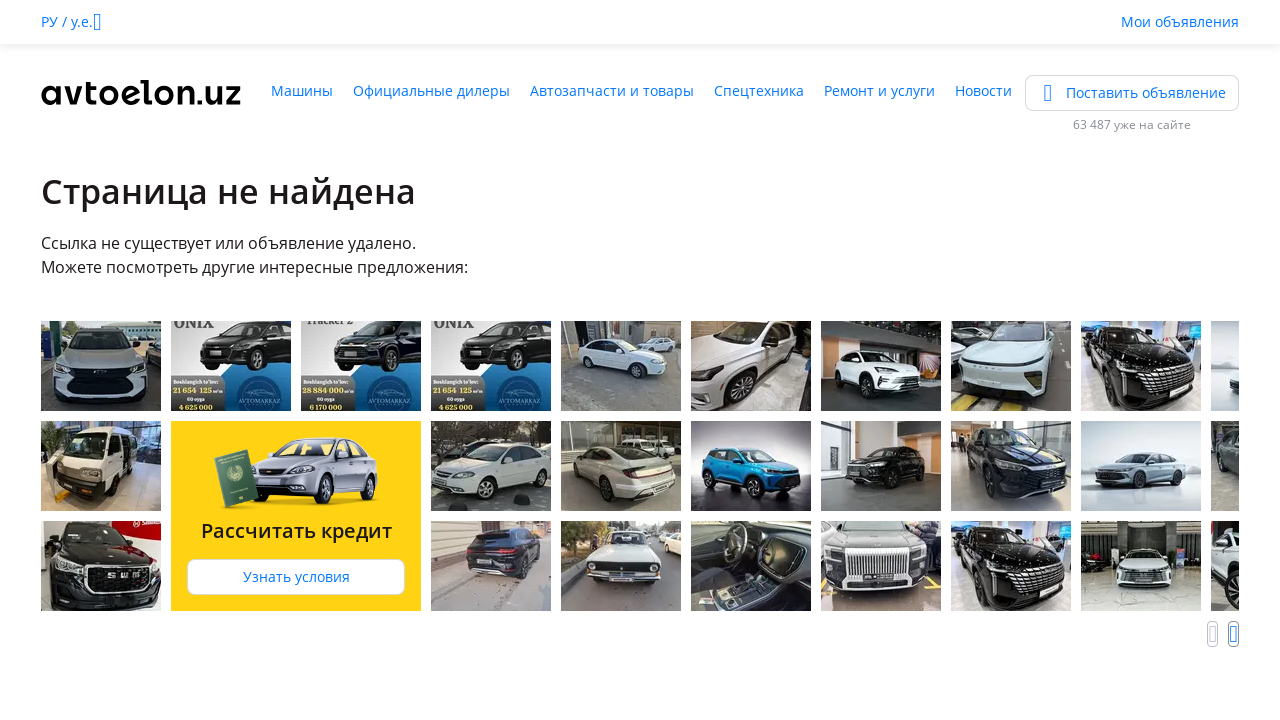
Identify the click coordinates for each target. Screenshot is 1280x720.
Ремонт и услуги (879, 90)
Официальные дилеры (431, 90)
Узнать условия (296, 576)
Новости (983, 90)
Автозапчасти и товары (612, 90)
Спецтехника (759, 90)
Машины (302, 90)
